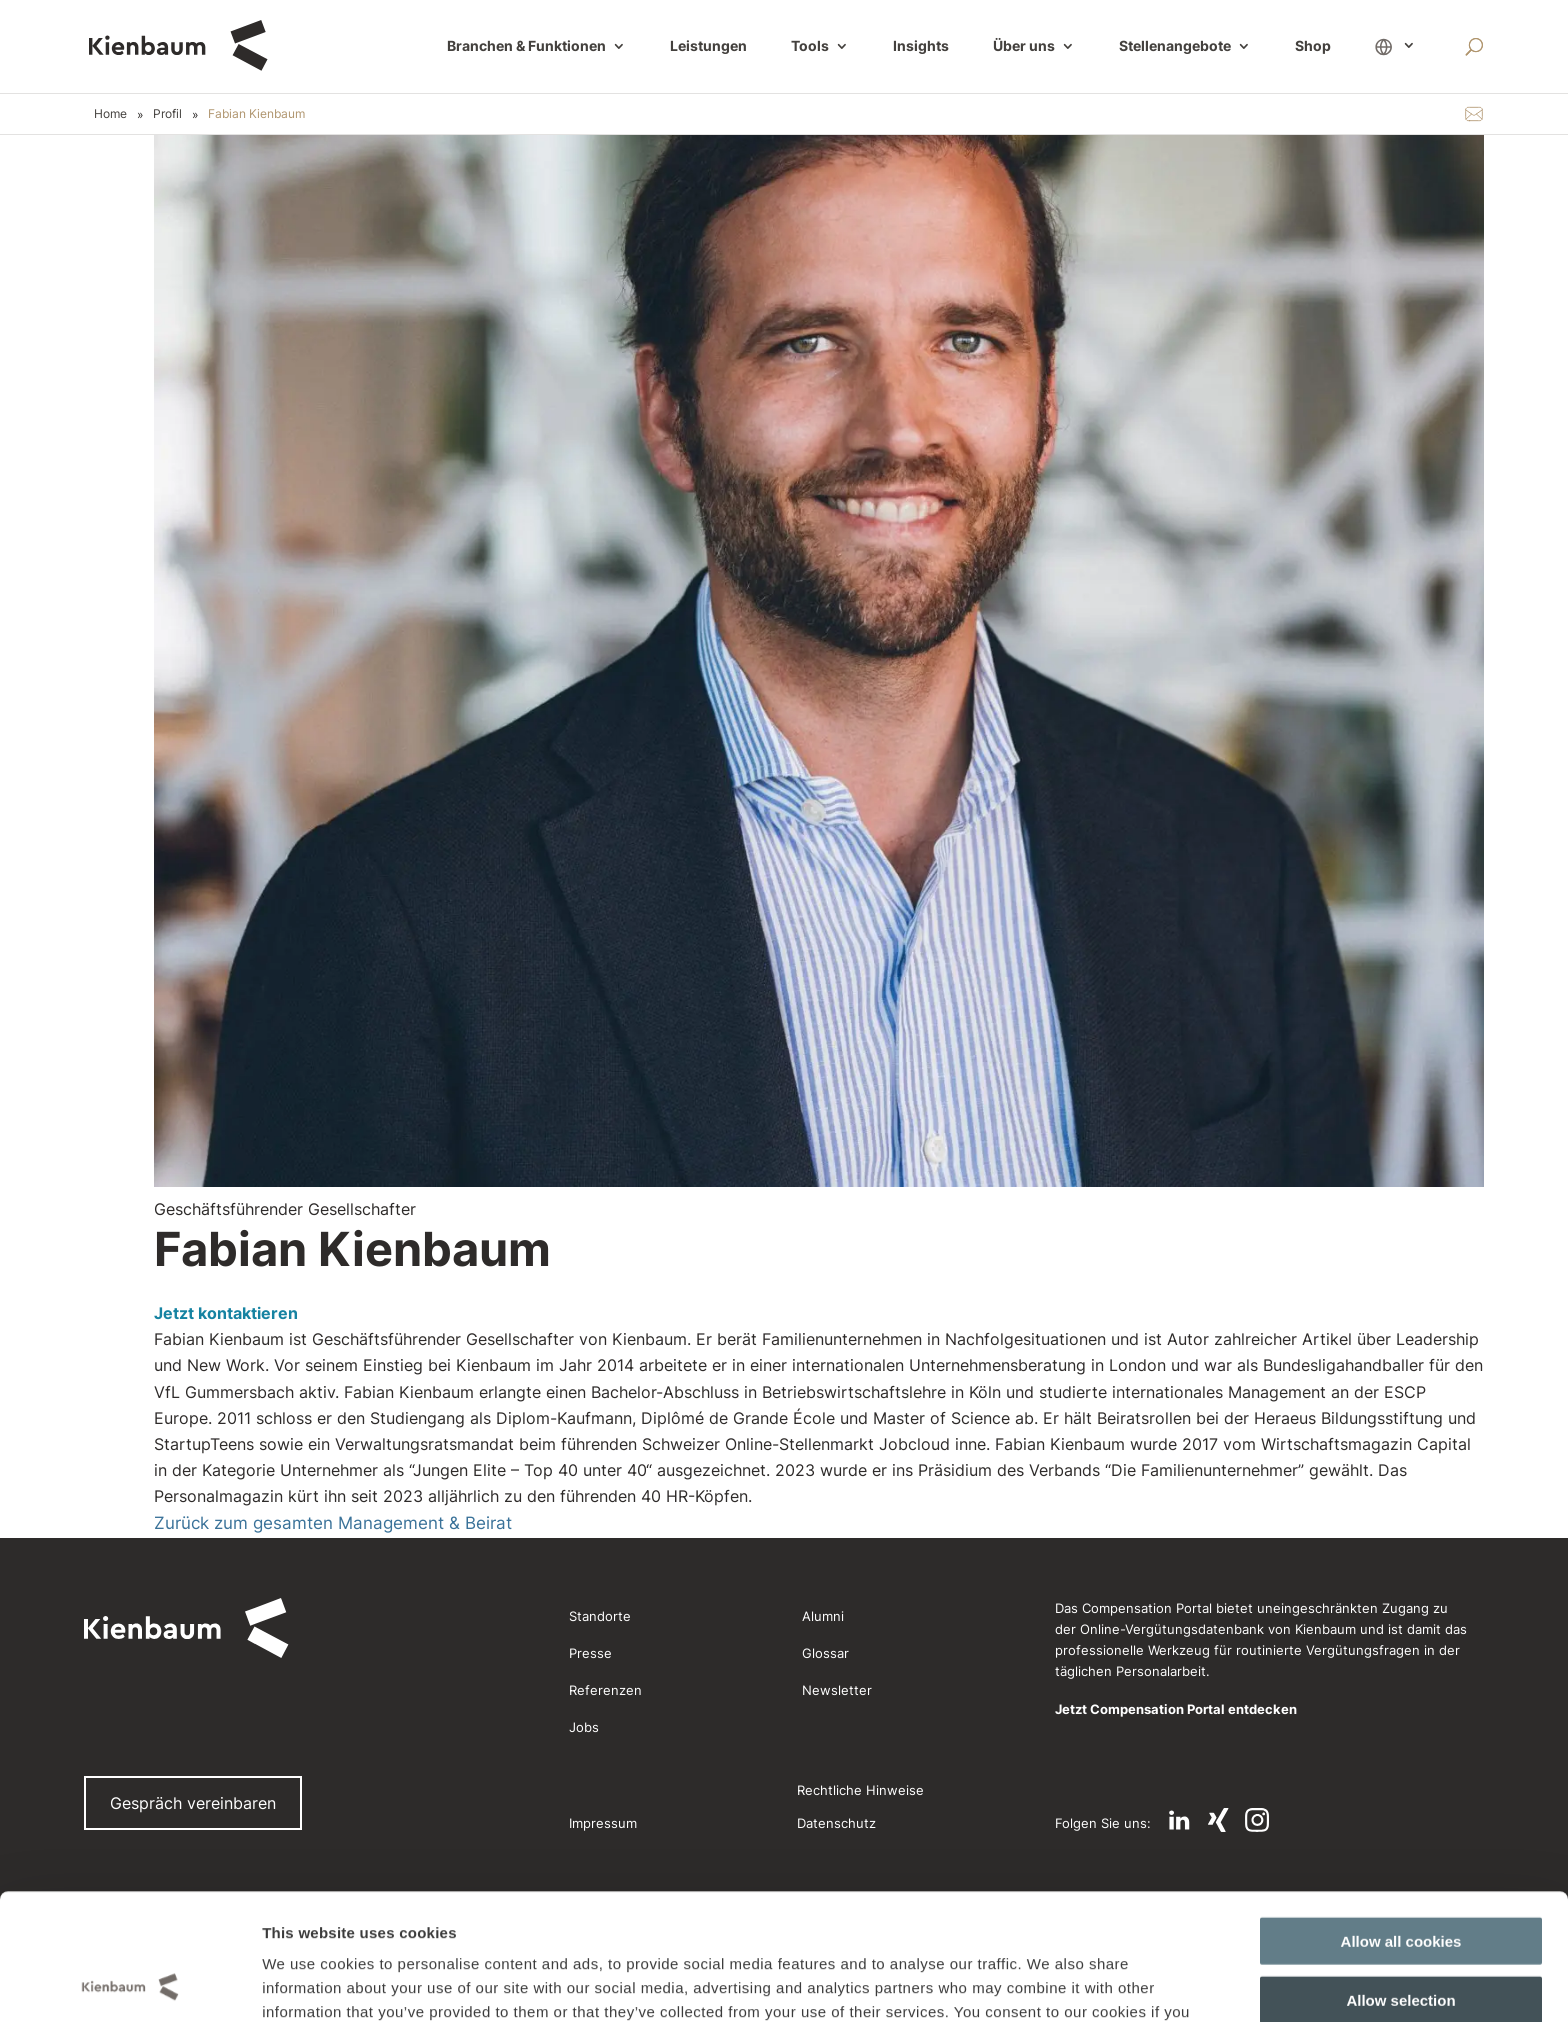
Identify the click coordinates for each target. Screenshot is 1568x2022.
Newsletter (837, 1690)
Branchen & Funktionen (526, 46)
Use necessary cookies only (1401, 1939)
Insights (921, 46)
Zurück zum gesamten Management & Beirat (333, 1523)
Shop (1313, 46)
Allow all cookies (1401, 1822)
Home (110, 113)
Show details (1028, 1982)
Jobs (584, 1727)
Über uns (1024, 46)
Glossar (825, 1653)
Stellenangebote (1175, 46)
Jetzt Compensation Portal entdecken (1176, 1709)
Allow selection (1400, 1881)
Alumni (823, 1616)
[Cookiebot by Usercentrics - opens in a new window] (129, 1983)
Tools (810, 46)
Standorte (600, 1616)
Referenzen (605, 1690)
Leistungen (708, 46)
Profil (167, 113)
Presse (590, 1653)
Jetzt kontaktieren (226, 1313)
